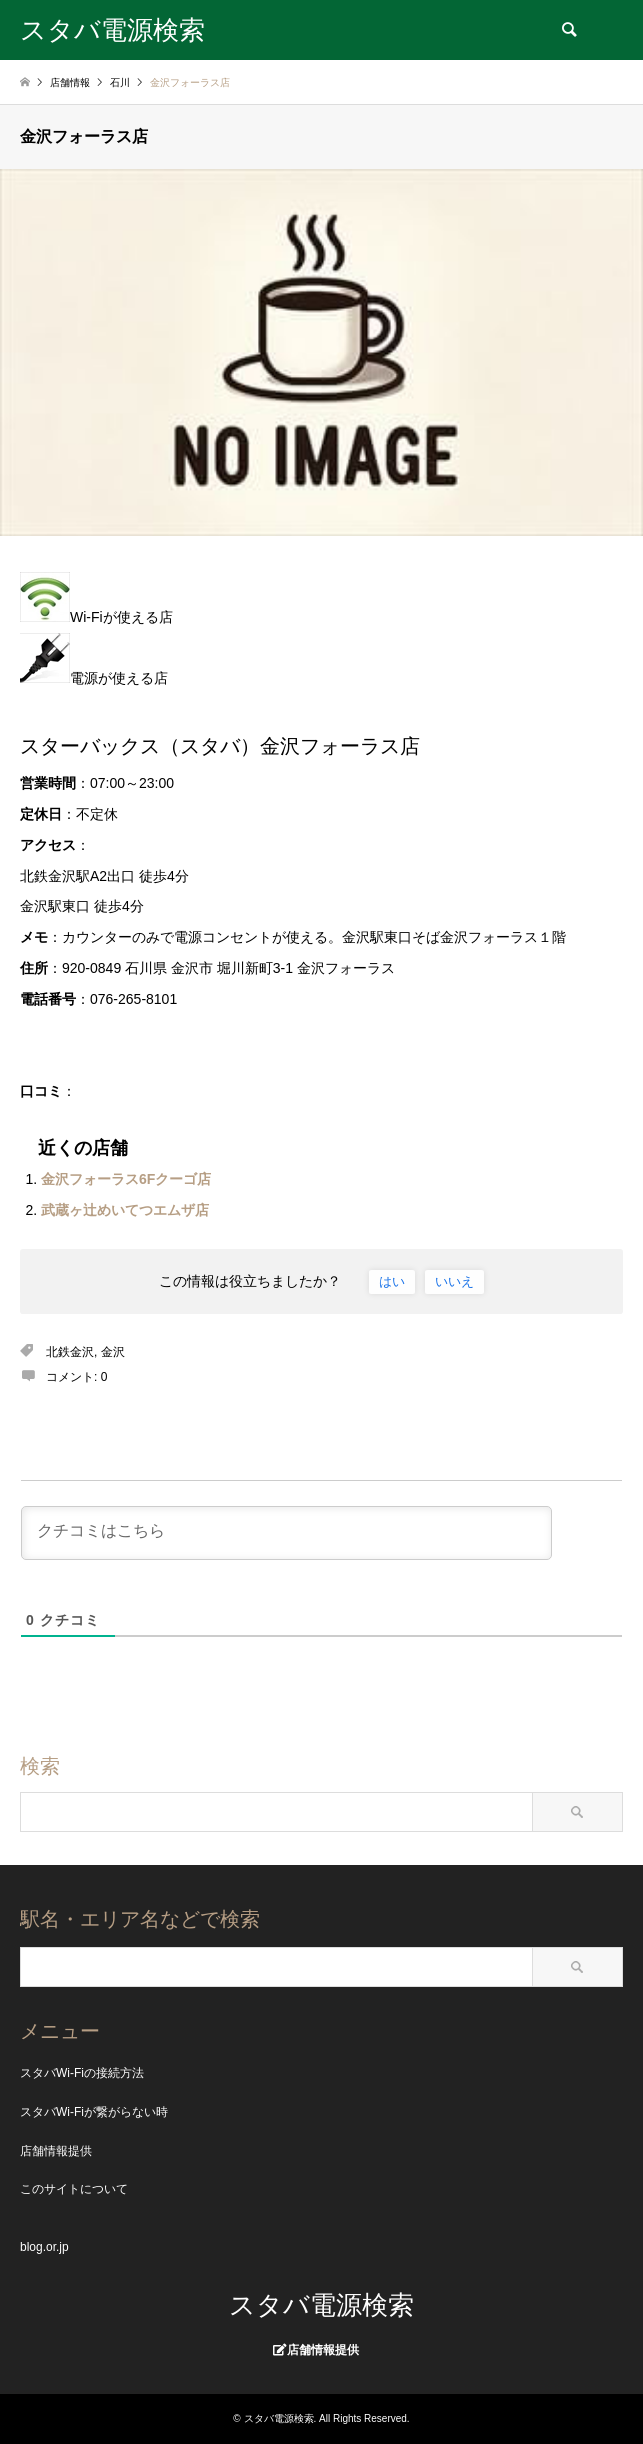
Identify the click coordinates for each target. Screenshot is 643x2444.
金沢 (113, 1352)
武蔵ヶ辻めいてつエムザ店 (125, 1210)
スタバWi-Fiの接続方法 (82, 2073)
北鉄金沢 (70, 1352)
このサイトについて (74, 2189)
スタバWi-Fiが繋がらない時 (94, 2112)
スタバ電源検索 (321, 2305)
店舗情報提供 (56, 2151)
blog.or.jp (44, 2247)
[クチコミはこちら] (286, 1533)
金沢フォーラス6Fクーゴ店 (126, 1179)
